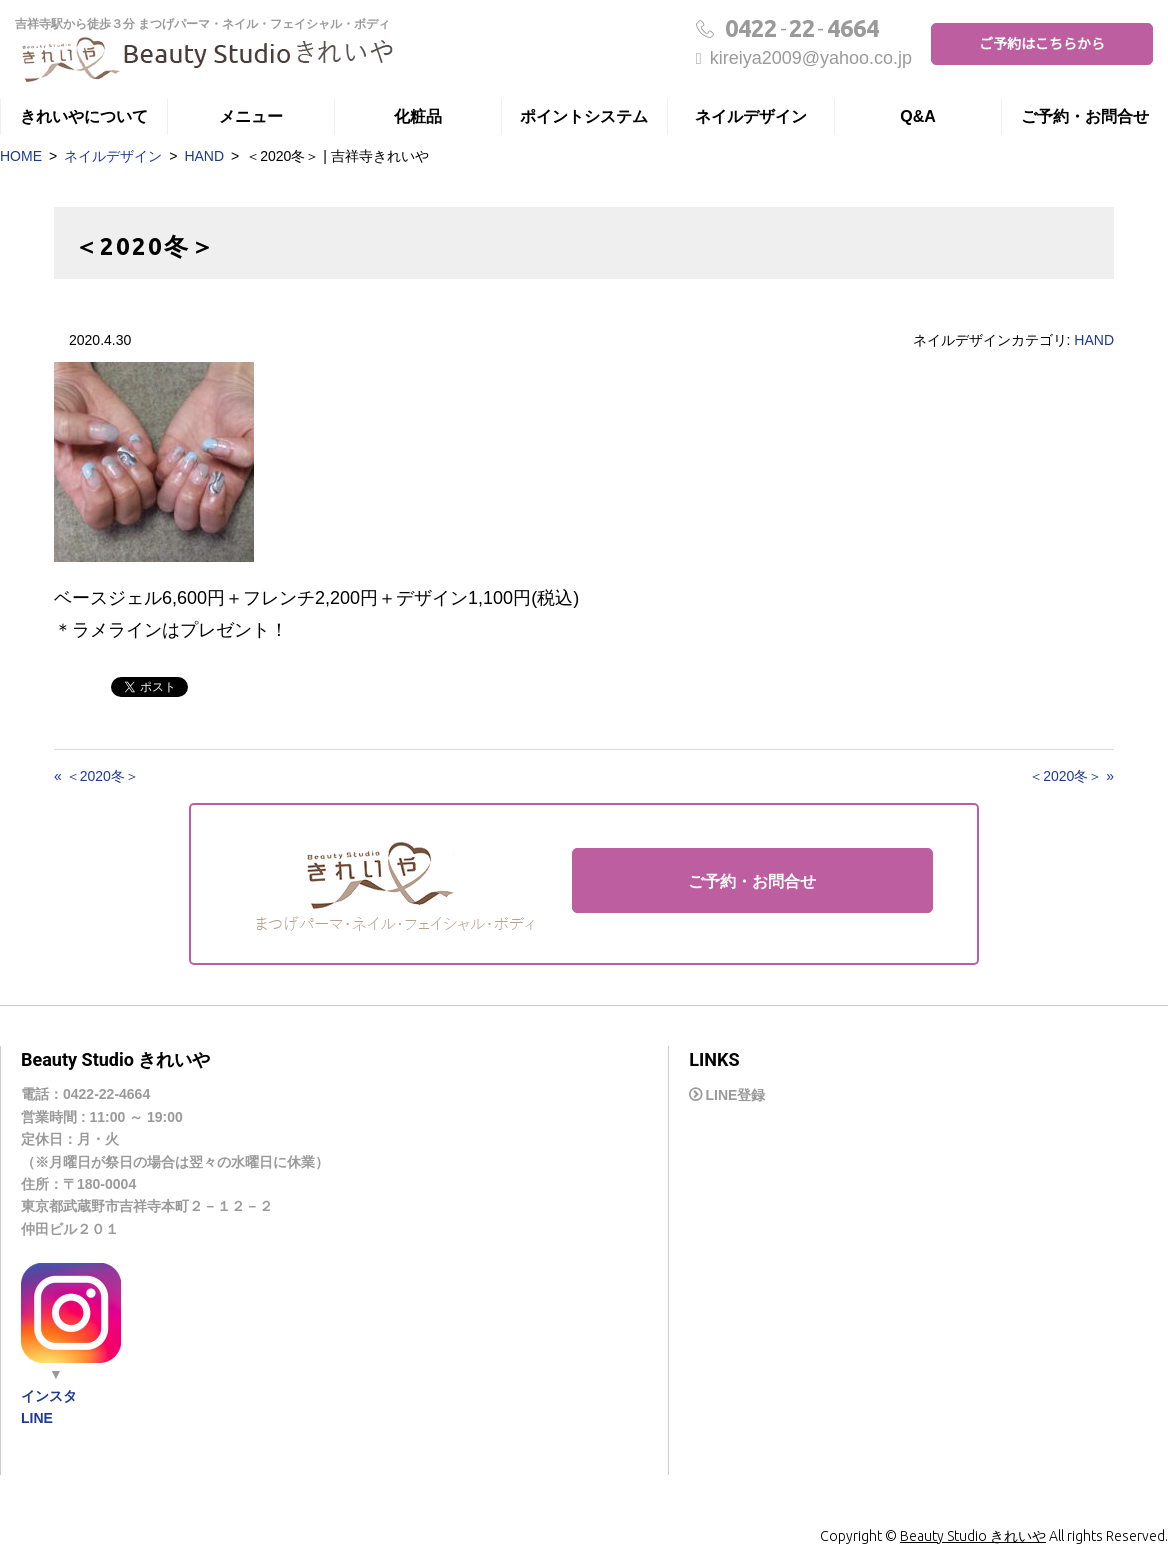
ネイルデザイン (751, 116)
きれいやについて (84, 116)
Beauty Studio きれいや (973, 1536)
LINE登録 (735, 1096)
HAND (204, 156)
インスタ (49, 1396)
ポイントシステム (584, 116)
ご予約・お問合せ (1085, 116)
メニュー (251, 116)
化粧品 (418, 116)
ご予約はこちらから (1042, 44)
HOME (21, 156)
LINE (37, 1418)
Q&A (918, 116)
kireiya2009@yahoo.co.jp (804, 58)
